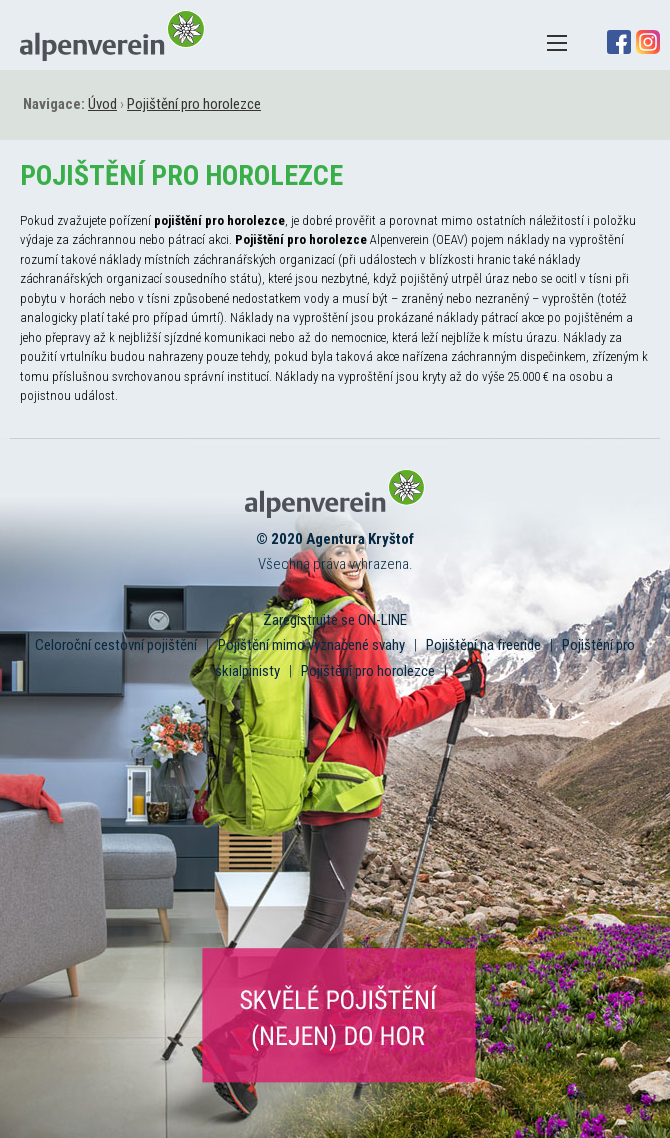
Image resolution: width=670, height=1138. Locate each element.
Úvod (102, 104)
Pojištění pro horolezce (368, 671)
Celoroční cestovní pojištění (116, 645)
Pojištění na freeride (483, 645)
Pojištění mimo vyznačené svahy (311, 645)
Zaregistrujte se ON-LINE (335, 620)
